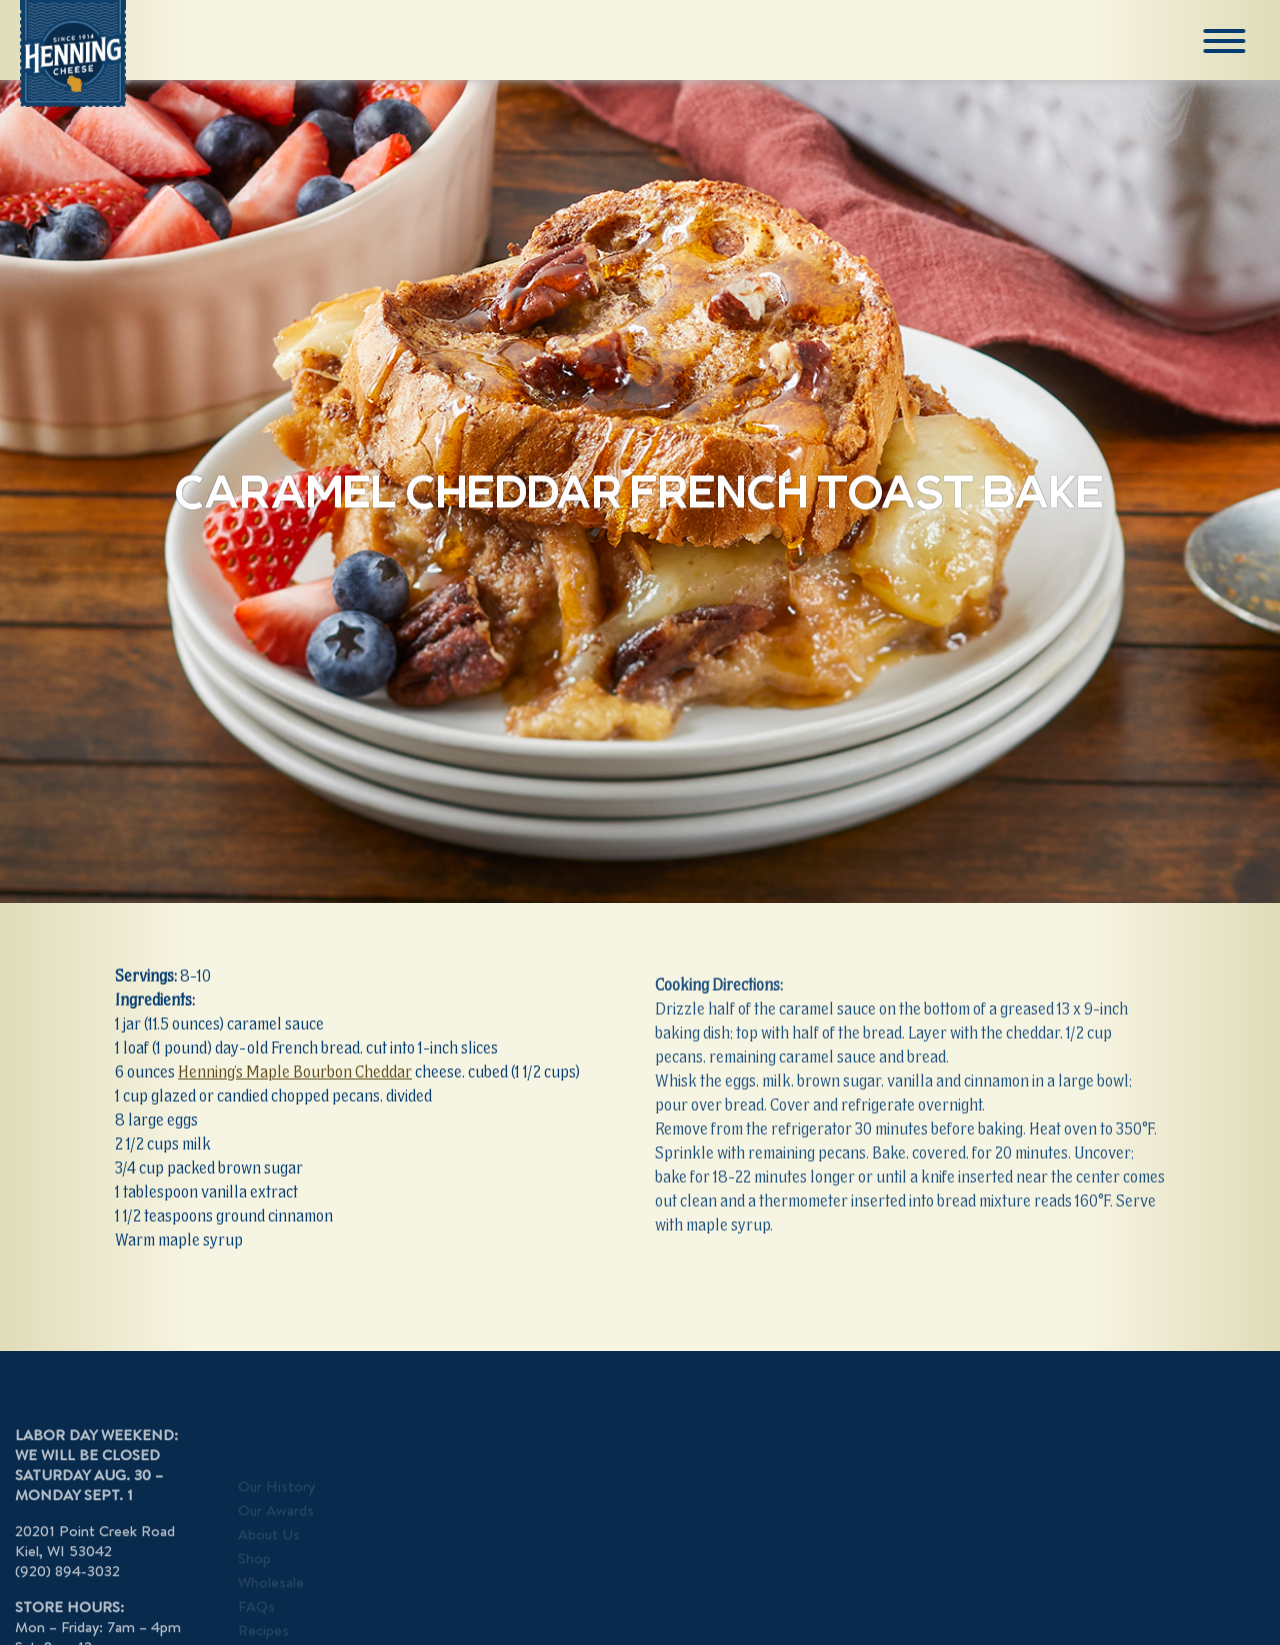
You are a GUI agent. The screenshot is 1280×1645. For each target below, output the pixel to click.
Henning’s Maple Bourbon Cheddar (295, 1073)
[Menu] (1226, 41)
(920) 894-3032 (67, 1586)
